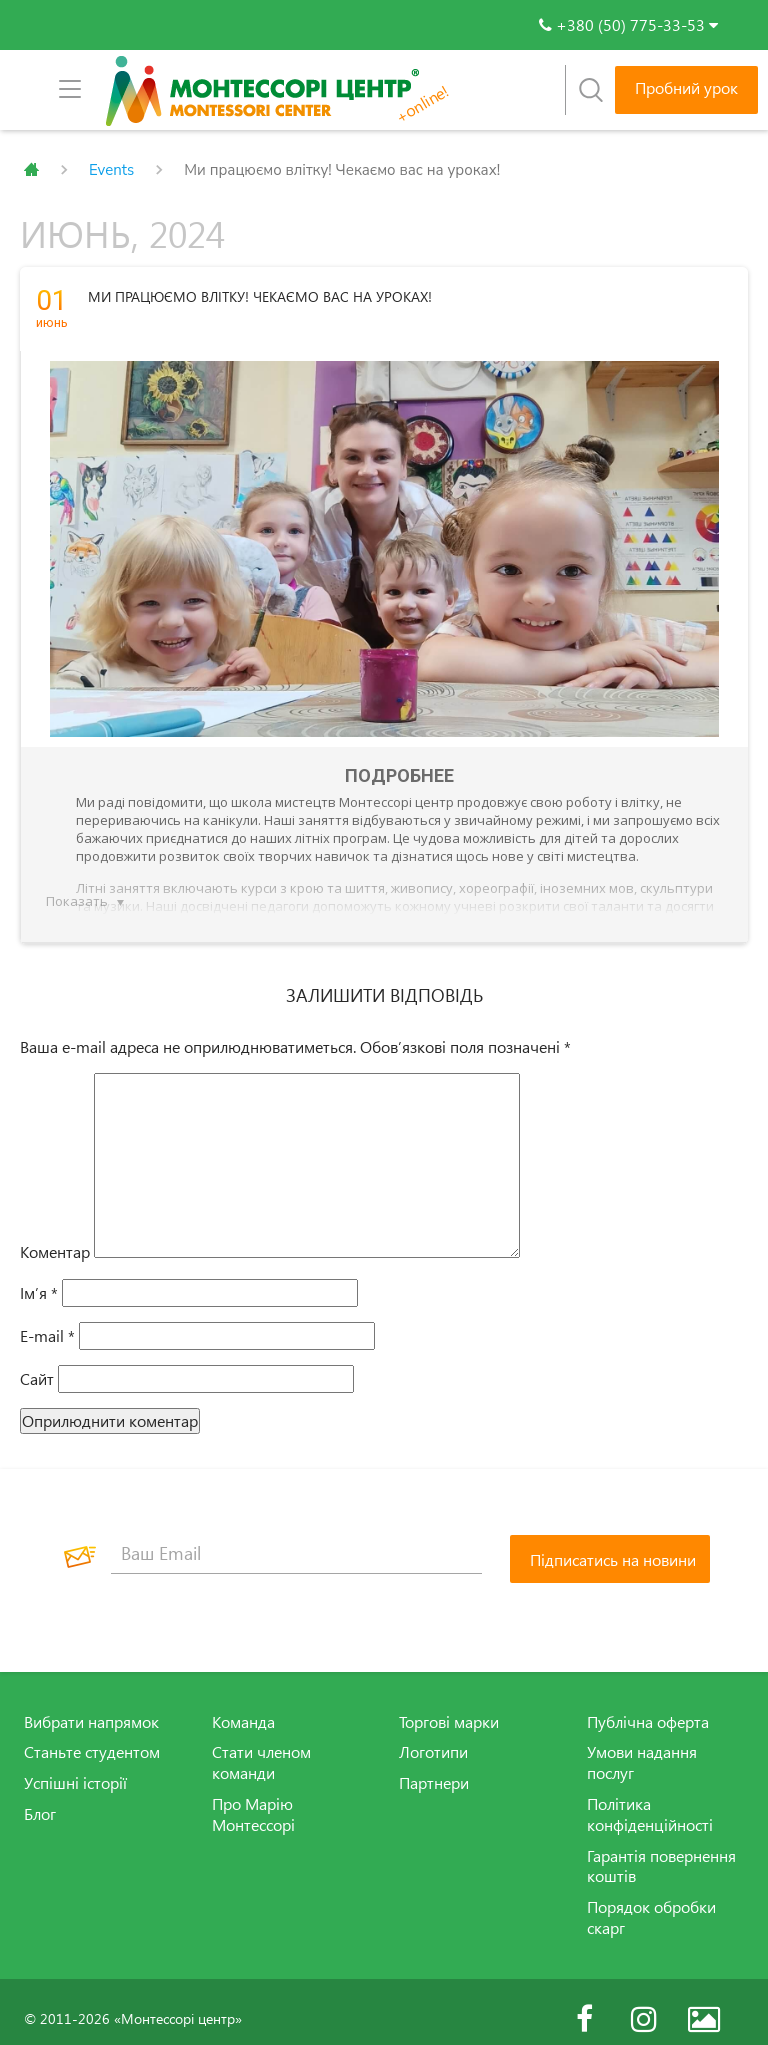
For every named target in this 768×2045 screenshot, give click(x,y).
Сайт (37, 1365)
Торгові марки (449, 1708)
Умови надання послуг (642, 1748)
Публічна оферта (648, 1708)
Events (111, 170)
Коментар (55, 1238)
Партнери (434, 1769)
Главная (31, 170)
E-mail (47, 1322)
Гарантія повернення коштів (661, 1852)
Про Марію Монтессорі (253, 1800)
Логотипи (433, 1738)
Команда (243, 1708)
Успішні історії (75, 1769)
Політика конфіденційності (650, 1800)
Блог (40, 1800)
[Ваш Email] (296, 1540)
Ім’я (39, 1279)
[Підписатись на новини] (610, 1545)
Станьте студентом (92, 1738)
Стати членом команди (261, 1748)
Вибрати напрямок (91, 1708)
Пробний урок (686, 88)
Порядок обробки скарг (651, 1903)
